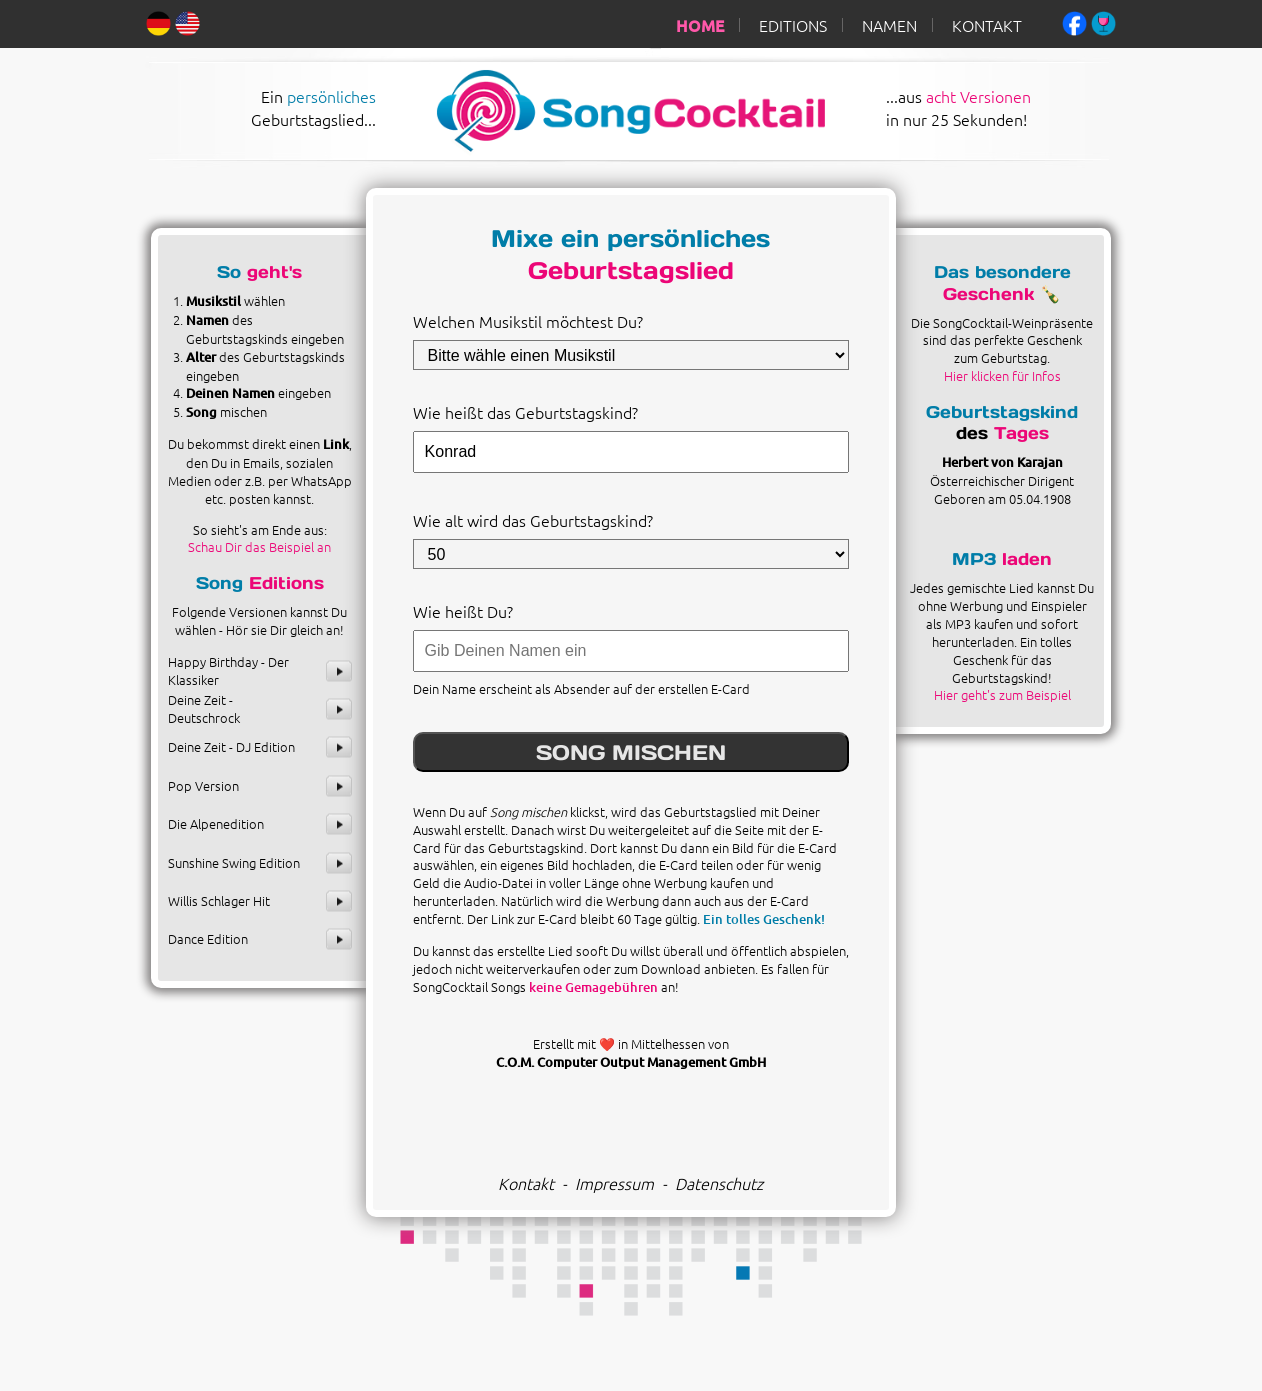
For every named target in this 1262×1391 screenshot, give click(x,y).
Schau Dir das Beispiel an (259, 546)
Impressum (614, 1183)
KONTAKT (987, 25)
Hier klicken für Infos (1002, 375)
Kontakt (526, 1183)
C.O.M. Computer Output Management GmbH (631, 1062)
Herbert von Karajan (1002, 462)
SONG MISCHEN (631, 752)
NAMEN (889, 25)
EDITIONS (793, 25)
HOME (700, 25)
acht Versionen (978, 96)
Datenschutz (719, 1183)
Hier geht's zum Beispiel (1002, 694)
